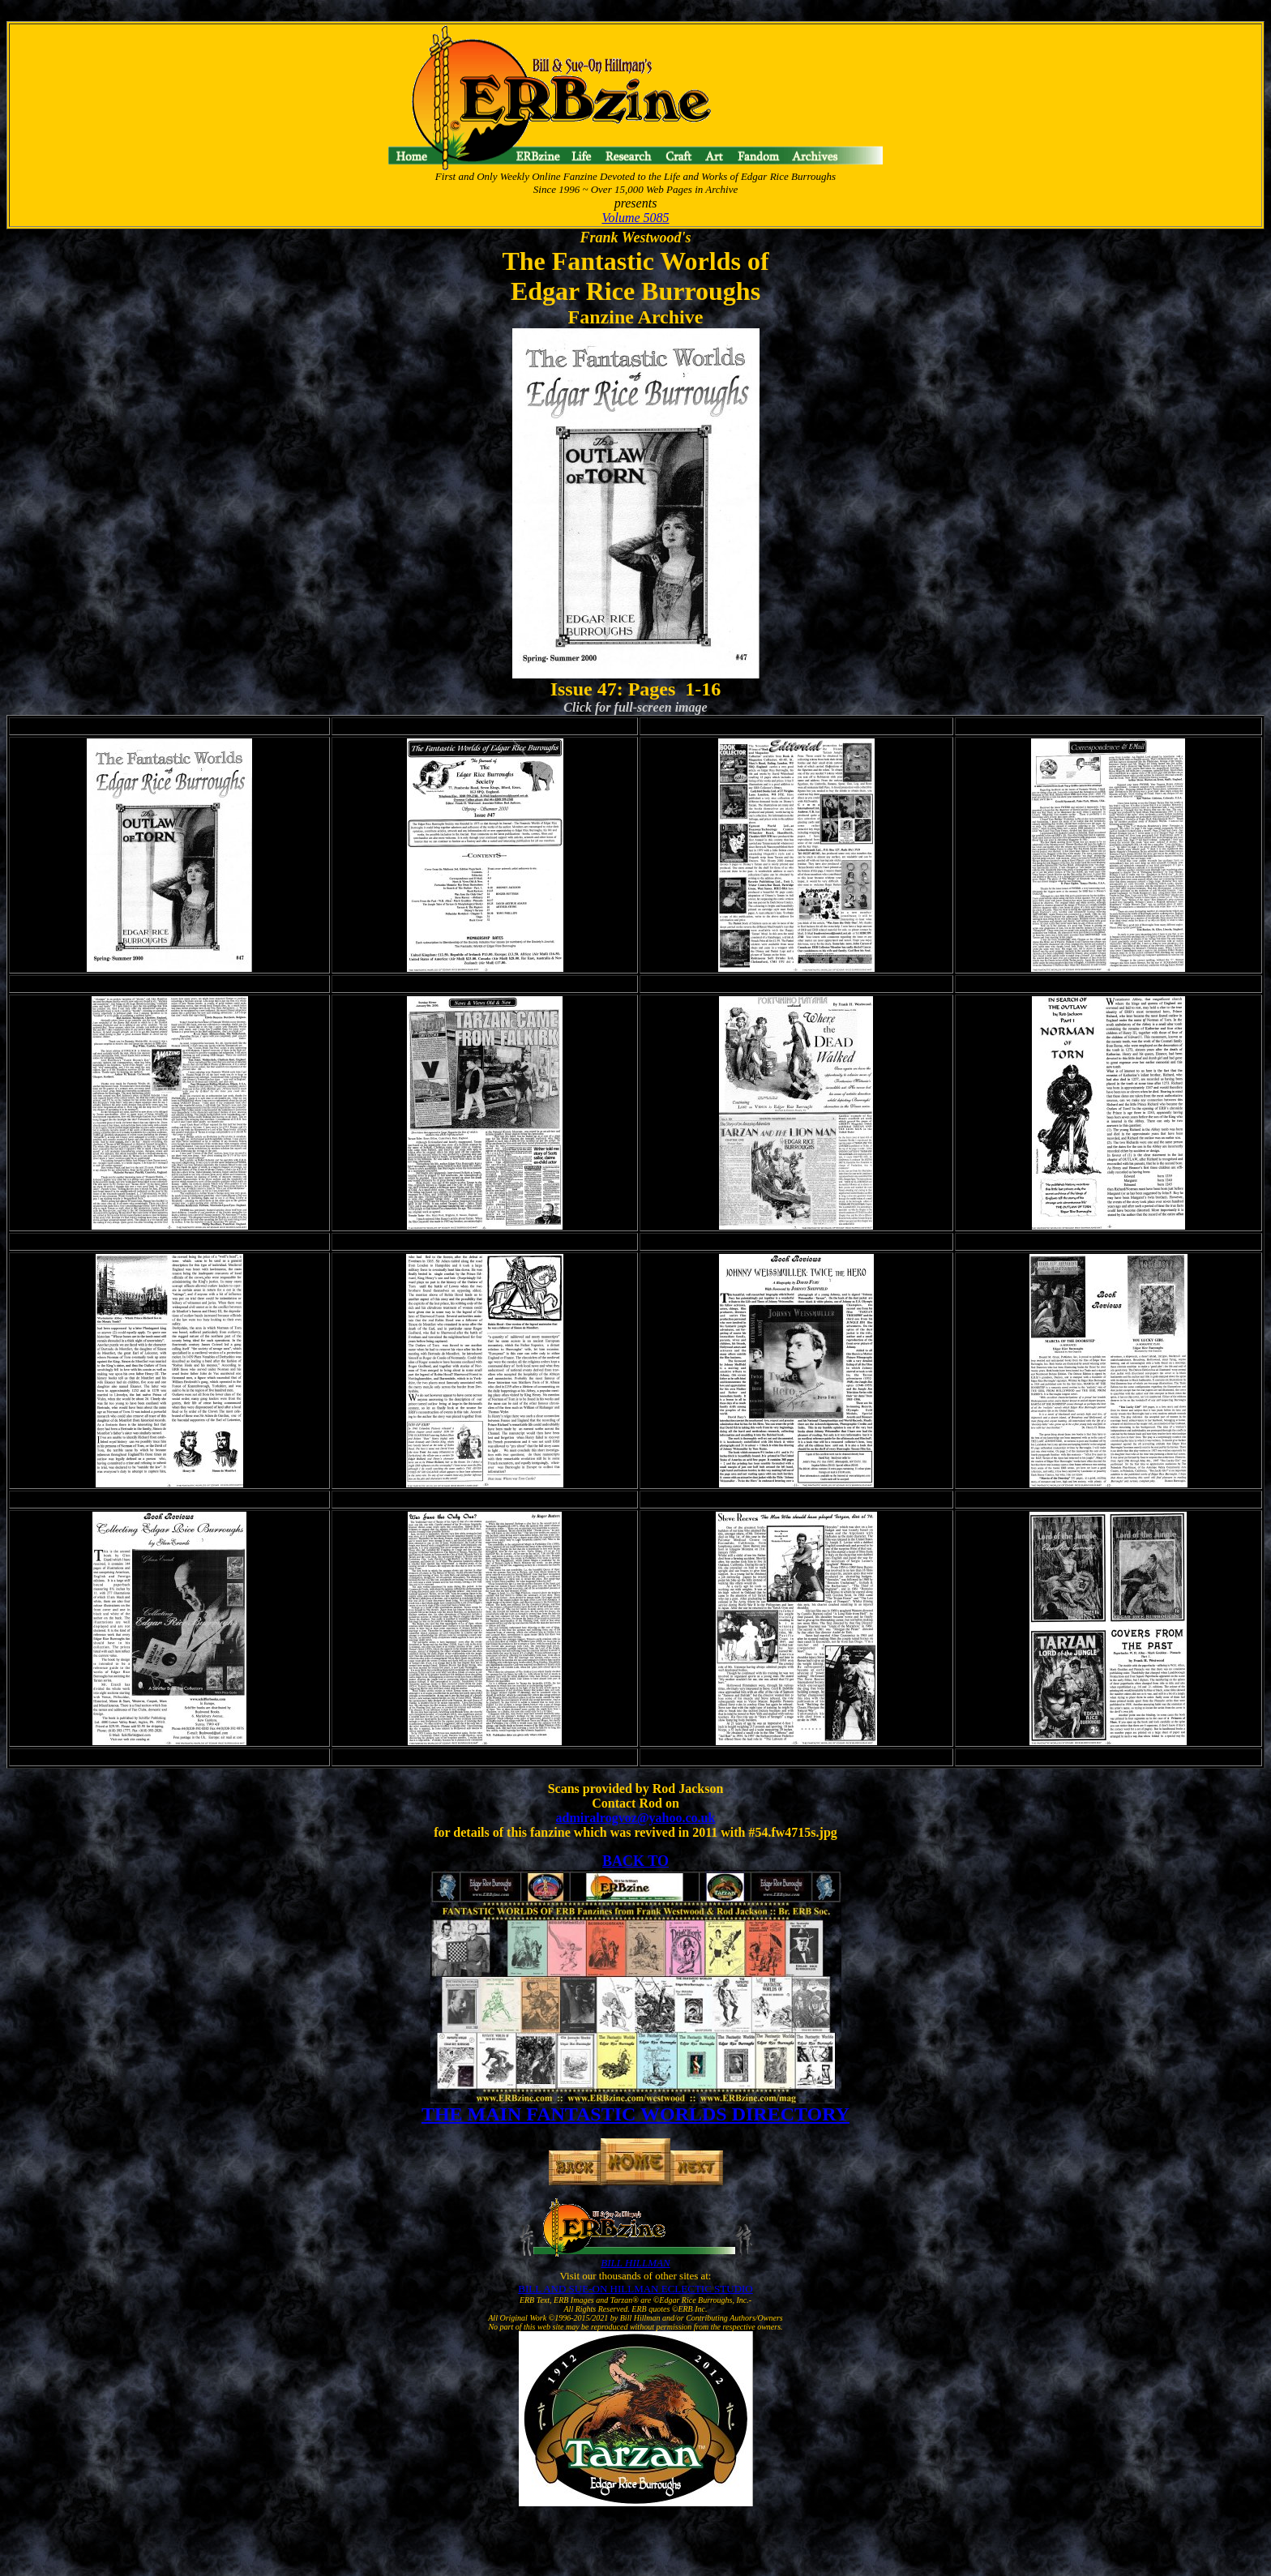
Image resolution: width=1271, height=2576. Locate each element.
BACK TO (635, 1861)
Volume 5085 (635, 218)
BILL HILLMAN (635, 2263)
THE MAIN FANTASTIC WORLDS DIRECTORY (635, 2114)
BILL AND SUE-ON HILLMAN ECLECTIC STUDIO (635, 2289)
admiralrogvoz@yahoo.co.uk (636, 1818)
